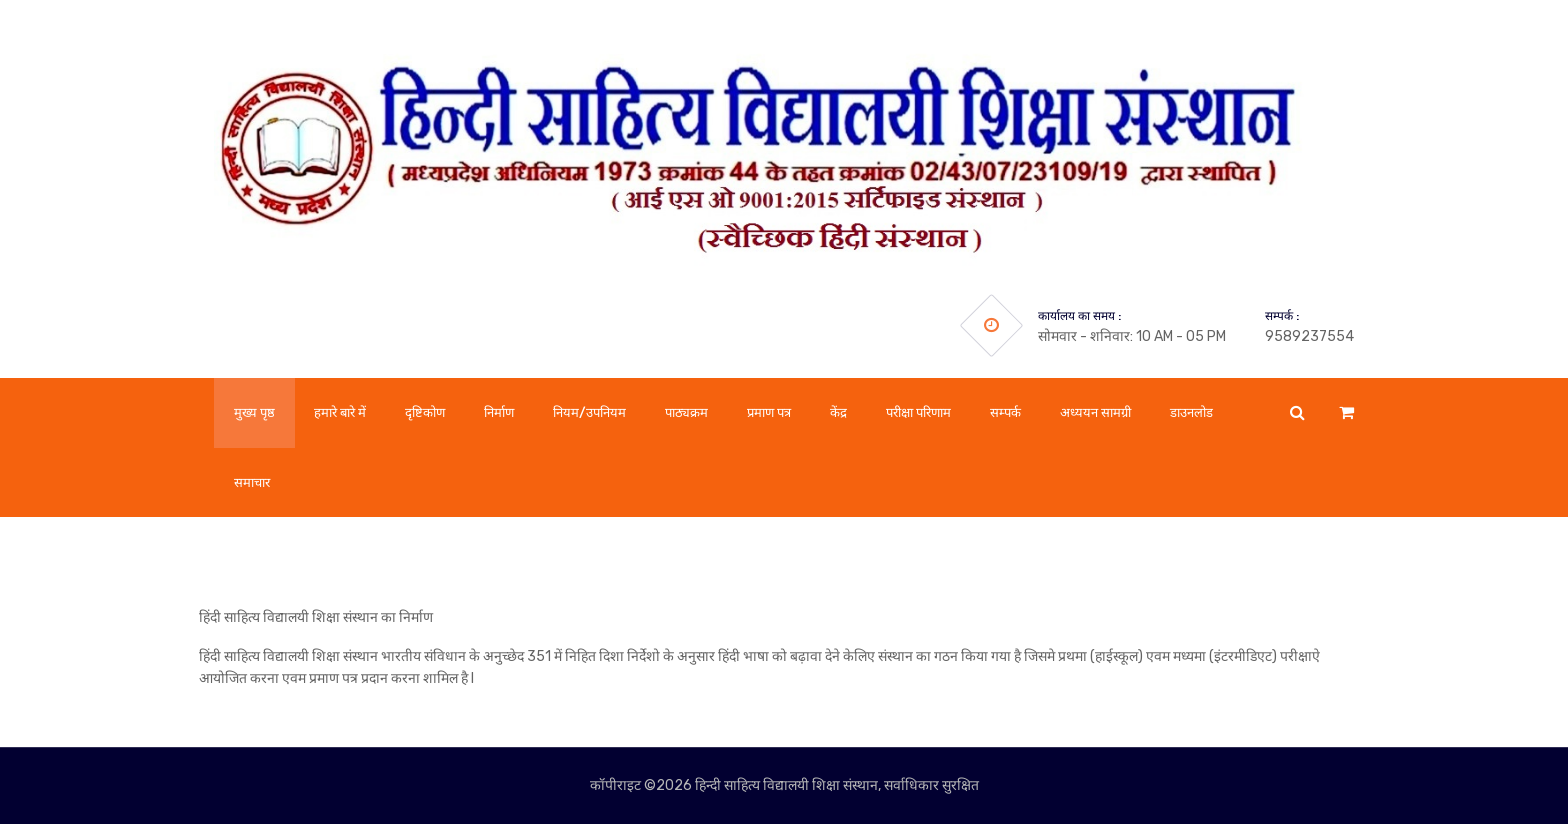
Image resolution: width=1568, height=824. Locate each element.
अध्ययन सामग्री (1095, 412)
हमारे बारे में (340, 412)
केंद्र (838, 412)
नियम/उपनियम (589, 412)
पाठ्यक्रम (686, 412)
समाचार (252, 482)
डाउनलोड (1191, 412)
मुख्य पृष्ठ (254, 412)
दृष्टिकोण (425, 412)
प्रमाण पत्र (769, 412)
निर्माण (499, 412)
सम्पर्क (1005, 412)
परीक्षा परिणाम (918, 412)
